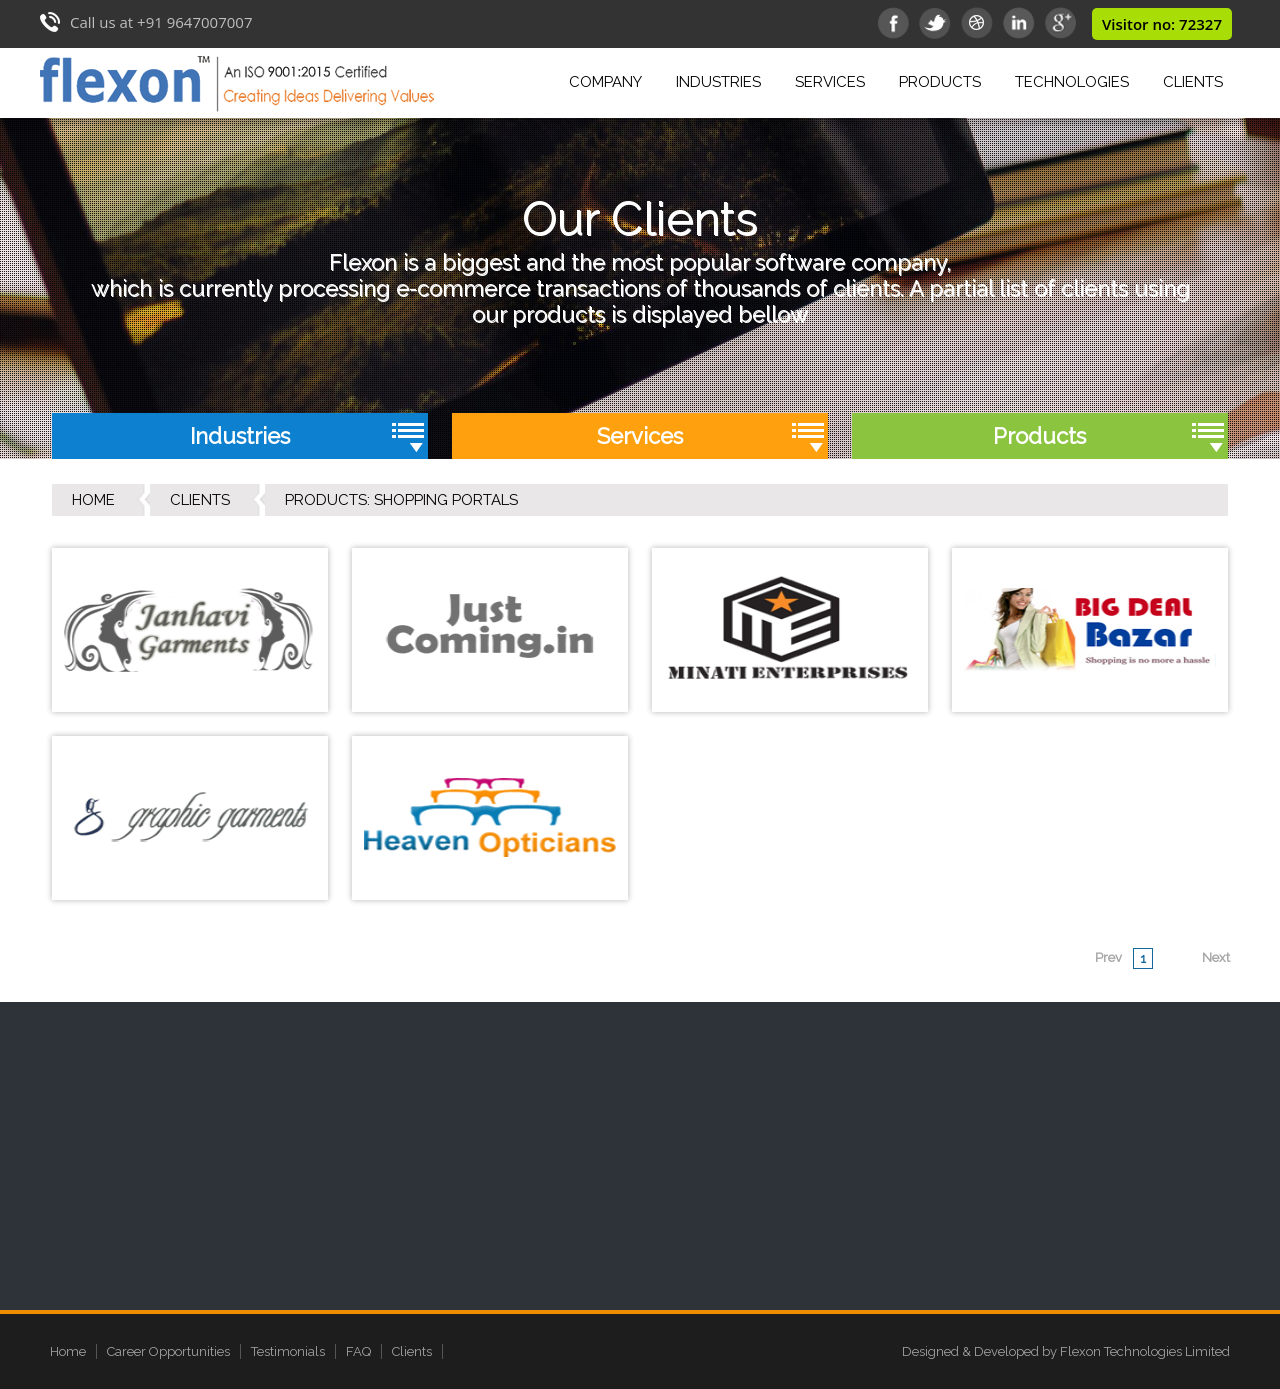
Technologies (1072, 82)
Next (1216, 957)
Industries (722, 79)
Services (833, 79)
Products (943, 79)
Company (609, 79)
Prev (1108, 957)
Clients (1193, 82)
